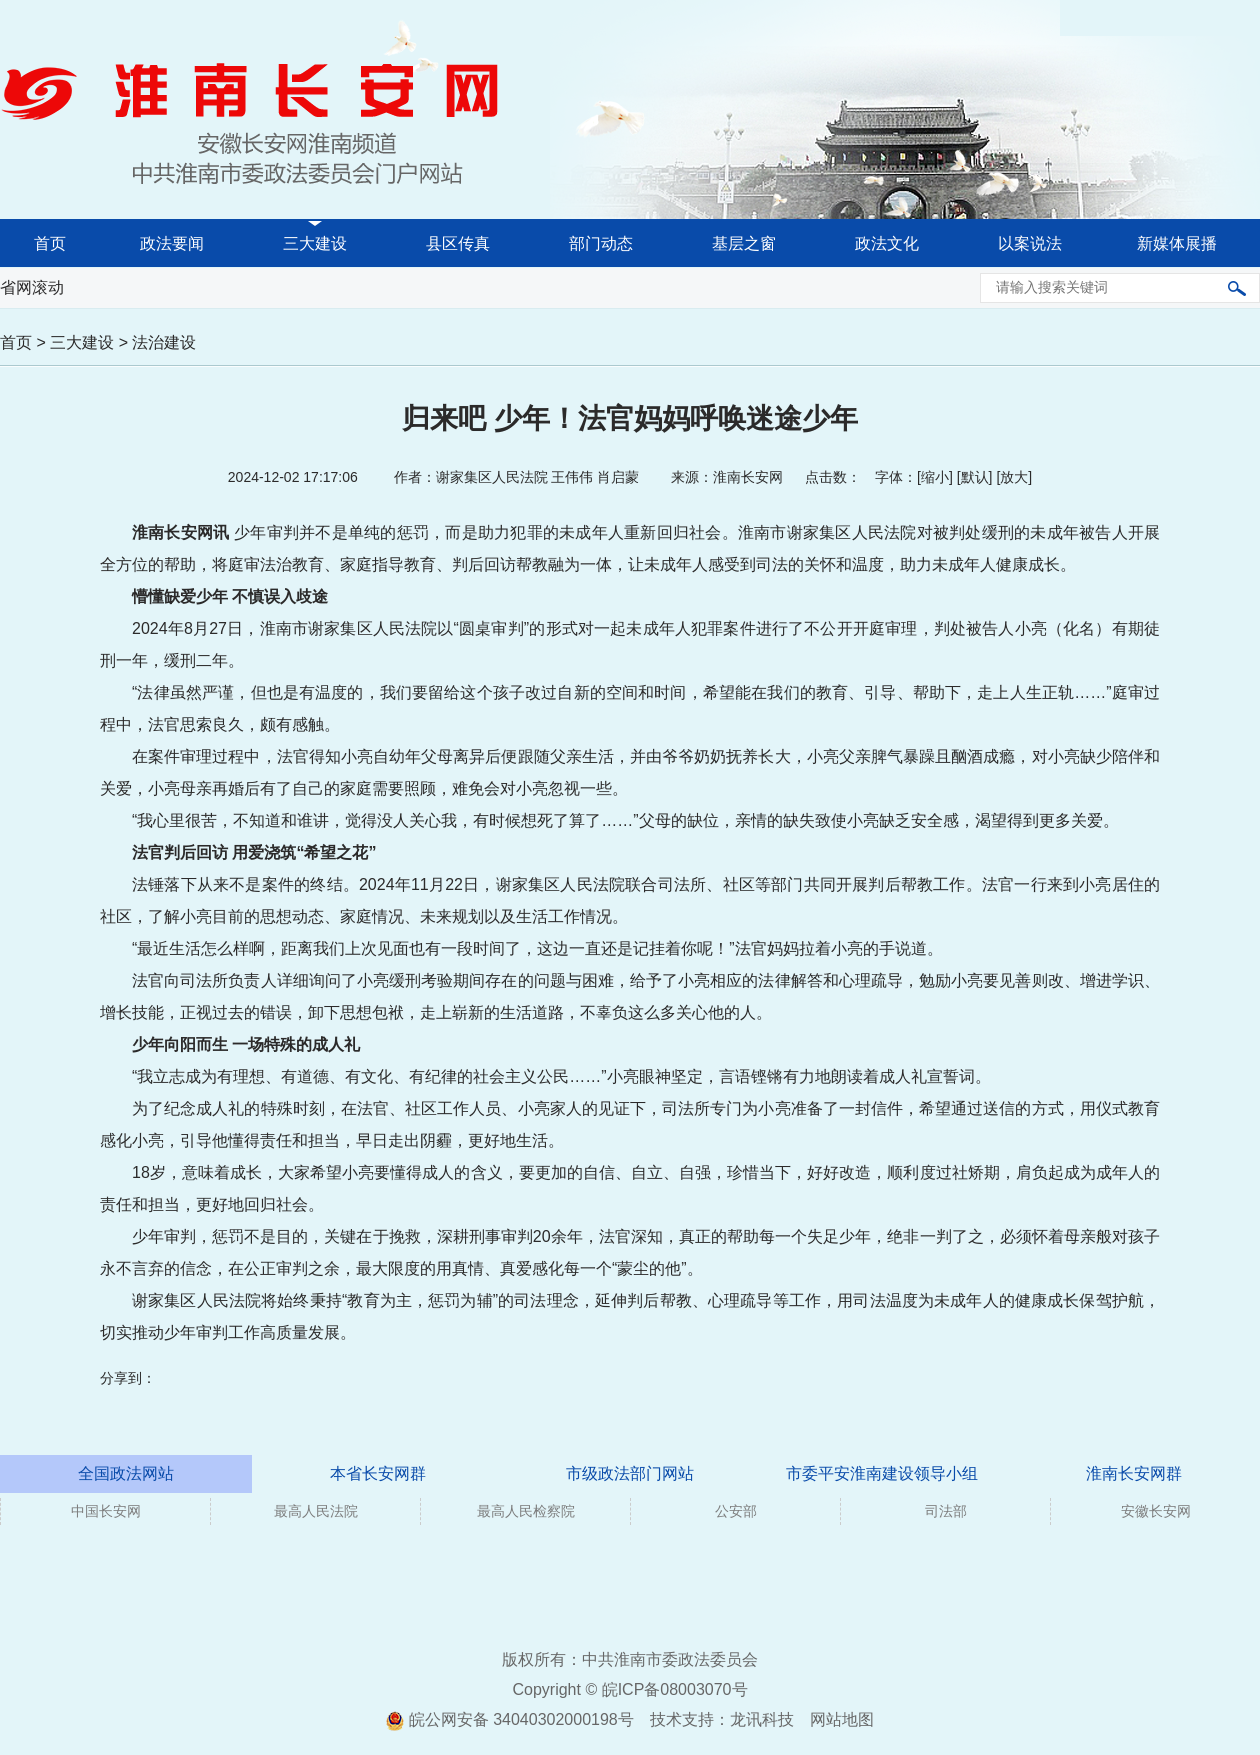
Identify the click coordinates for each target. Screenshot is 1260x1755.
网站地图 (842, 1719)
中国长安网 (106, 1511)
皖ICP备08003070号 (675, 1689)
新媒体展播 (1177, 243)
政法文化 (887, 243)
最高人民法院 (316, 1511)
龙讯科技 (762, 1719)
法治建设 (164, 342)
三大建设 (315, 243)
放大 (1014, 477)
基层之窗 (744, 243)
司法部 (946, 1511)
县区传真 (458, 243)
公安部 (736, 1511)
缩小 (935, 477)
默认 (975, 477)
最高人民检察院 (526, 1511)
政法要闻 (172, 243)
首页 (50, 243)
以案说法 (1030, 243)
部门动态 (601, 243)
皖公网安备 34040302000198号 (509, 1719)
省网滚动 (32, 287)
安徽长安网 (1156, 1511)
